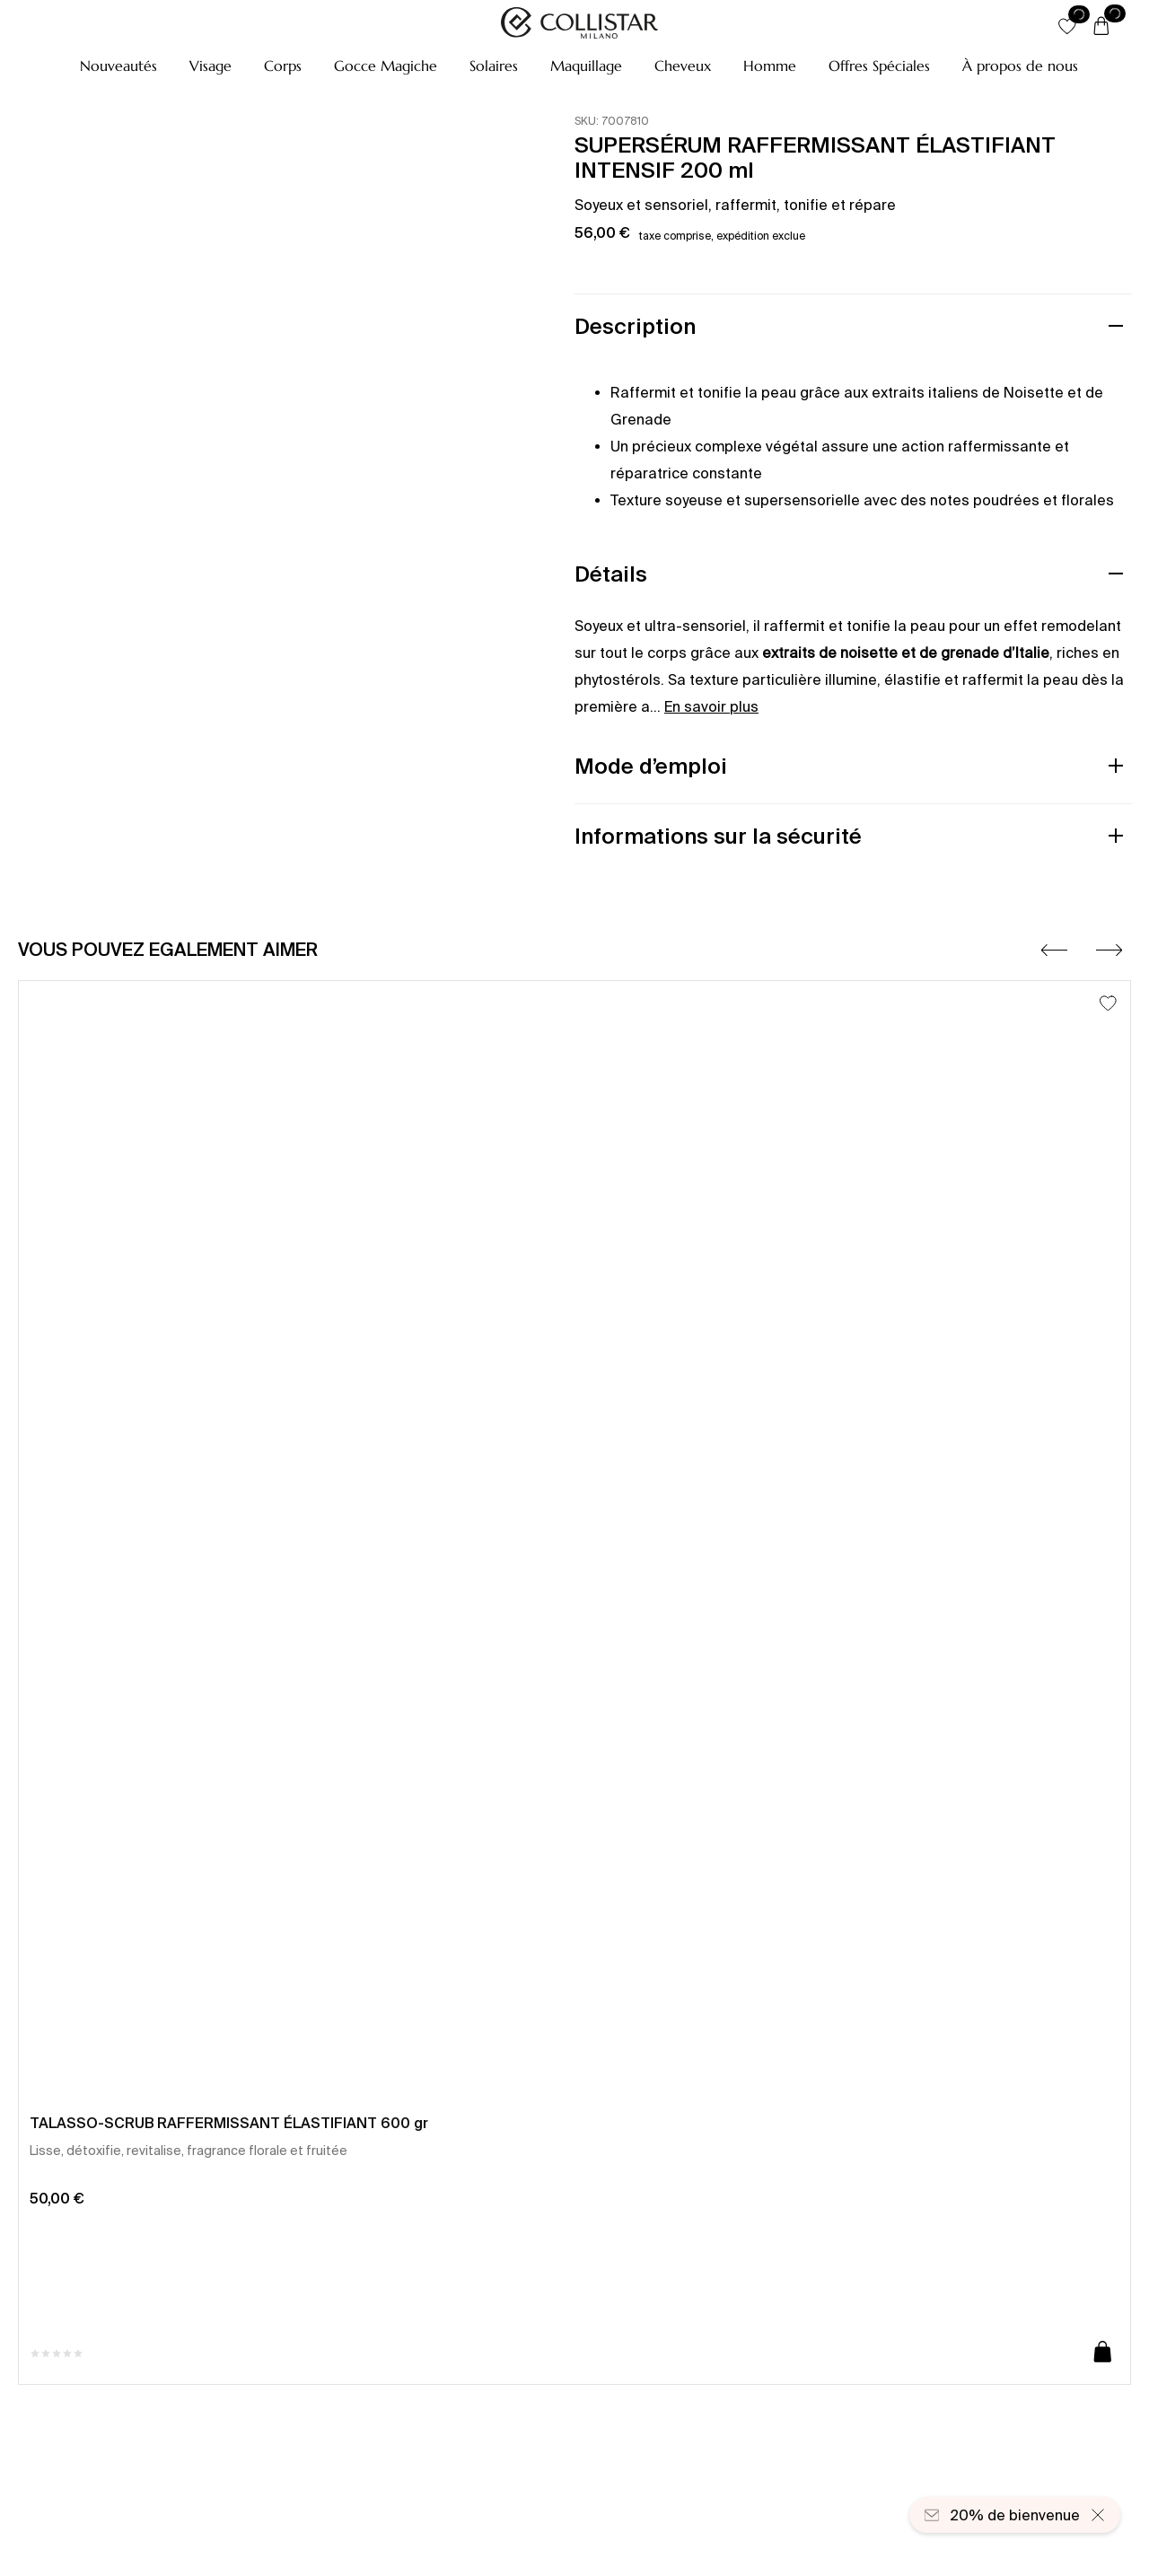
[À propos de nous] (1020, 65)
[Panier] (1101, 27)
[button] (118, 65)
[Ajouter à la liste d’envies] (1108, 1003)
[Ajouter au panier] (1103, 2353)
